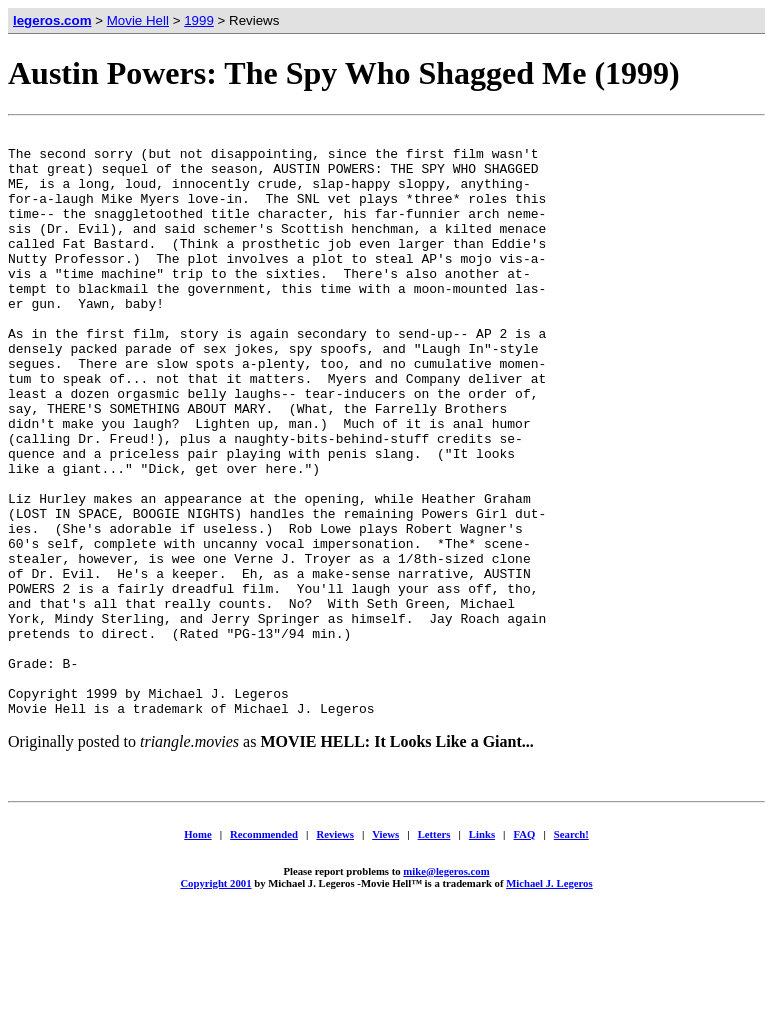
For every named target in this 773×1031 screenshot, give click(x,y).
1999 (199, 20)
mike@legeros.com (446, 988)
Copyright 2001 (215, 1000)
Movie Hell (138, 20)
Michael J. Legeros (549, 1000)
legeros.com (52, 20)
